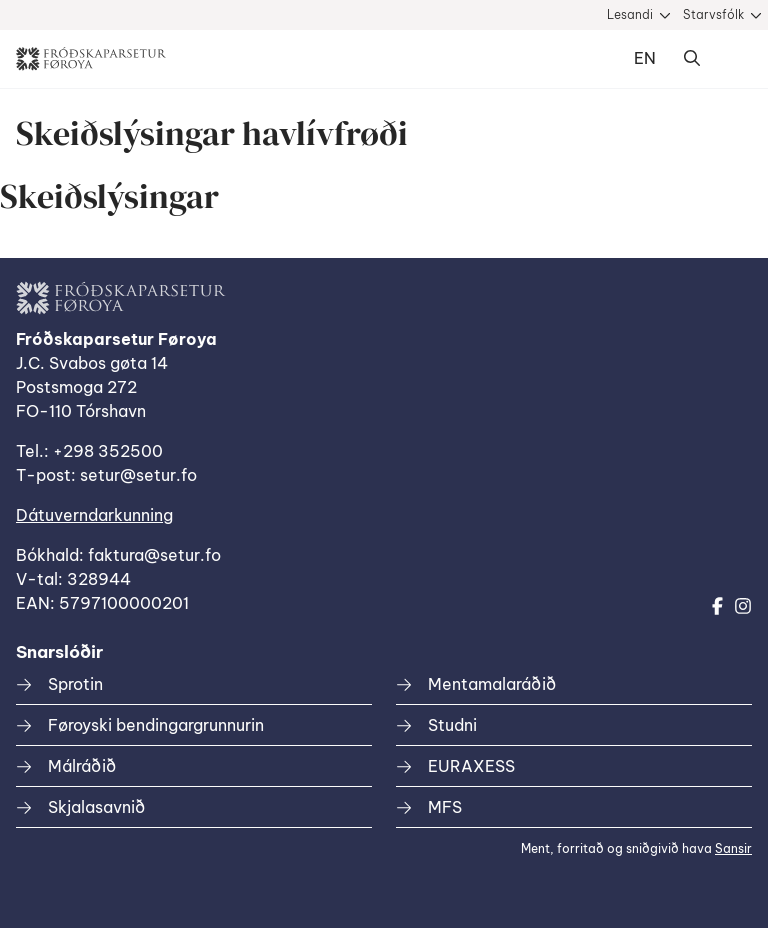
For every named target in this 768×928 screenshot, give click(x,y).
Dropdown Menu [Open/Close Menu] (732, 59)
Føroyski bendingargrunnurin (156, 725)
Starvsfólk (713, 14)
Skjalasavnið (96, 807)
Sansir (733, 848)
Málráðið (82, 766)
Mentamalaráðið (492, 684)
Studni (452, 725)
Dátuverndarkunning (94, 515)
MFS (445, 807)
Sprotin (75, 684)
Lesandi (630, 14)
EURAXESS (471, 766)
